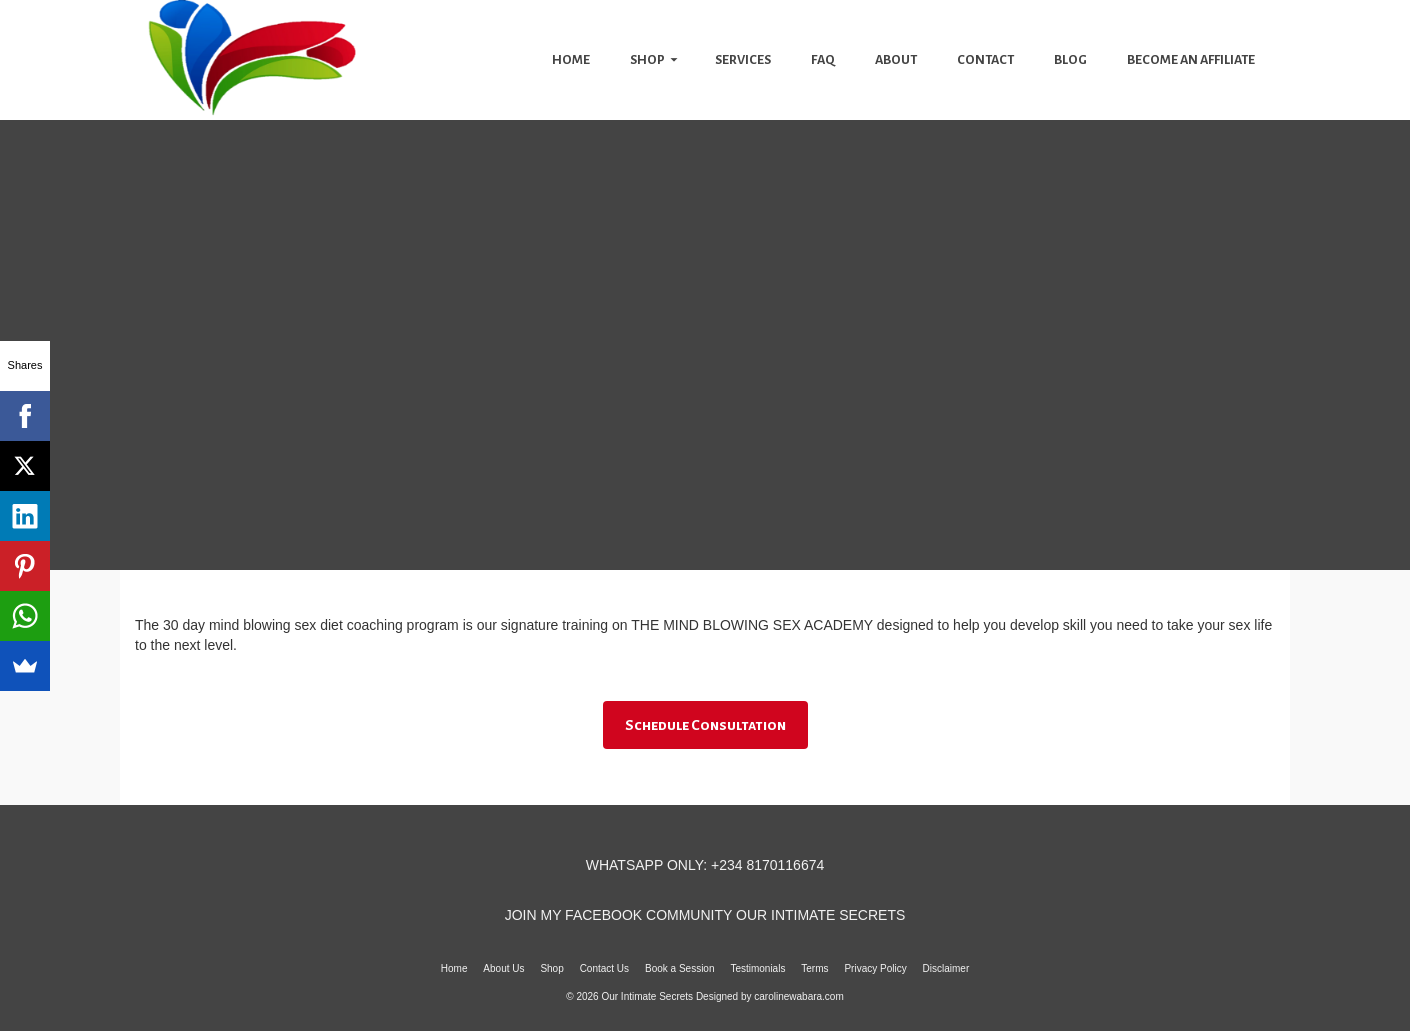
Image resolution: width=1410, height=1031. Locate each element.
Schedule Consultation (705, 725)
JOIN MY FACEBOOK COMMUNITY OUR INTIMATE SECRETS (705, 915)
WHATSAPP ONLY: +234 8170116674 (705, 865)
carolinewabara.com (799, 996)
